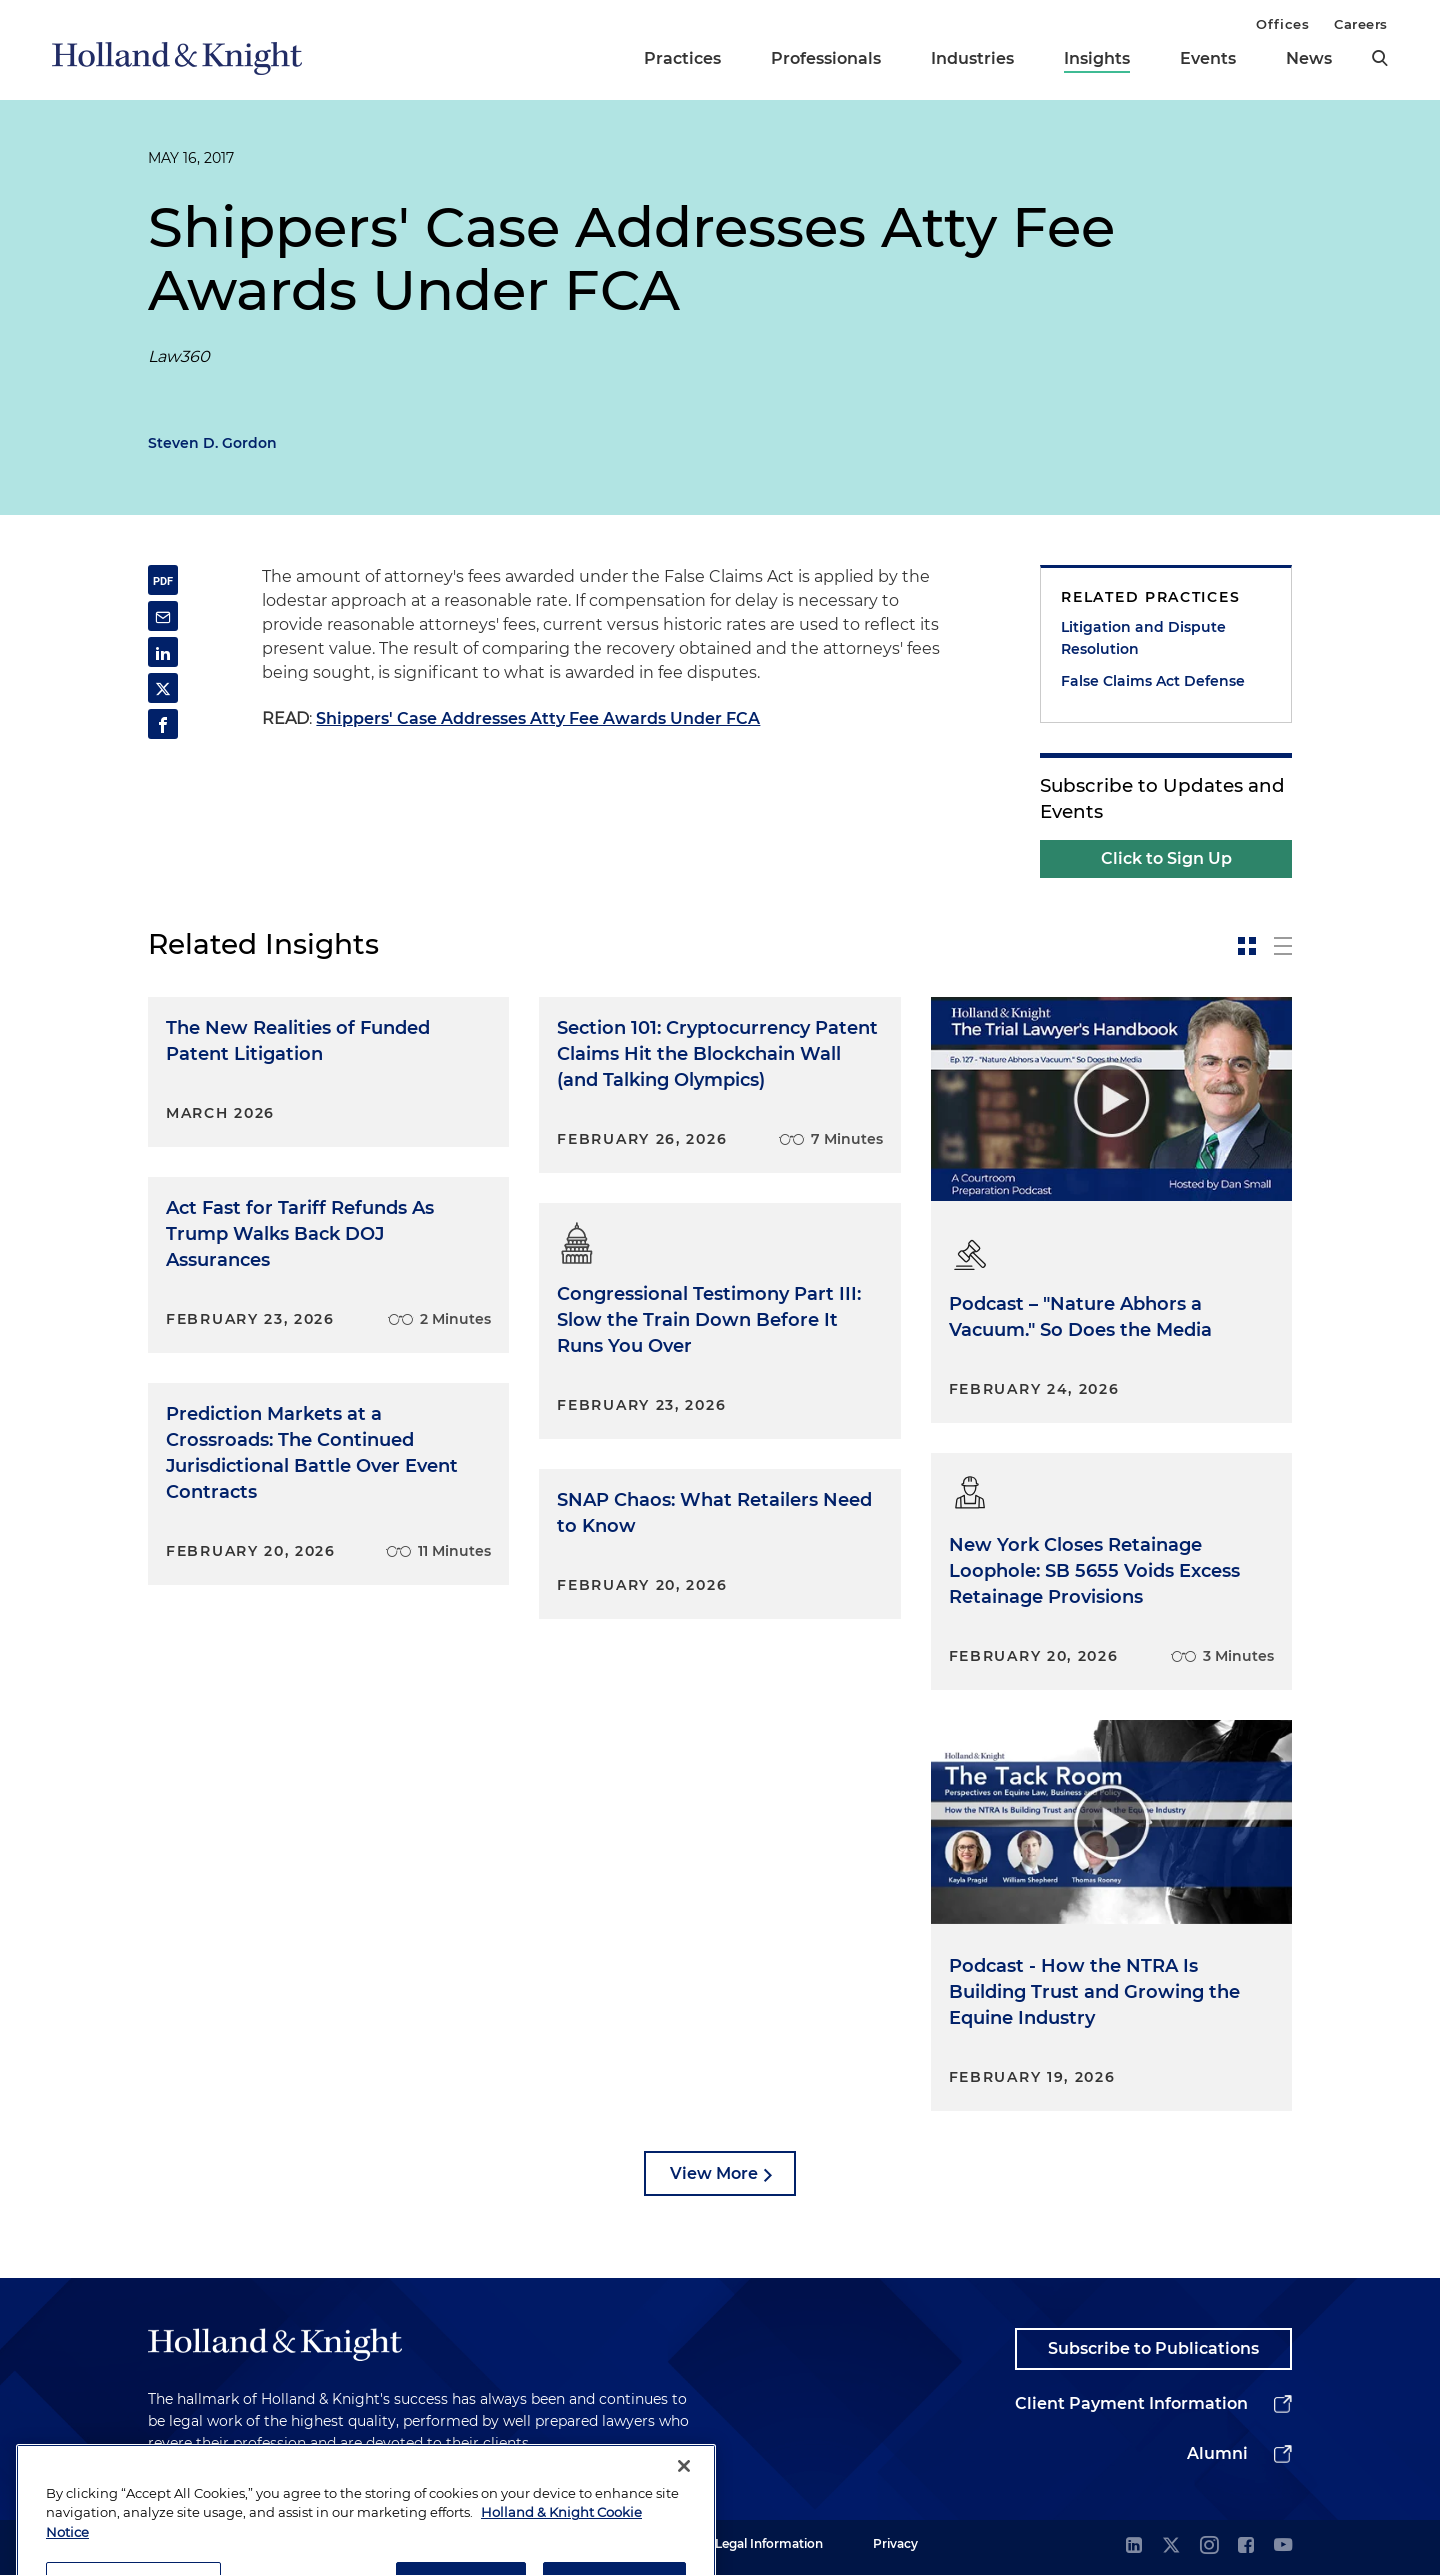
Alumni (1217, 2453)
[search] (1380, 58)
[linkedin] (1134, 2546)
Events (1208, 58)
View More (714, 2173)
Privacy (895, 2543)
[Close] (684, 2498)
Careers (1361, 24)
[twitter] (1171, 2546)
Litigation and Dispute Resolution (1143, 638)
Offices (1282, 24)
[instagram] (1209, 2546)
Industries (972, 58)
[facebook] (1246, 2546)
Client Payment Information (1131, 2403)
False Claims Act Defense (1153, 681)
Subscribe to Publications (1153, 2348)
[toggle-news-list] (1283, 946)
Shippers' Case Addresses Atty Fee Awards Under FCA (538, 718)
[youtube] (1283, 2546)
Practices (682, 58)
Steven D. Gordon (212, 443)
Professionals (826, 58)
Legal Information (769, 2543)
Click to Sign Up (1166, 858)
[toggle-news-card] (1247, 946)
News (1309, 58)
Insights (1097, 58)
